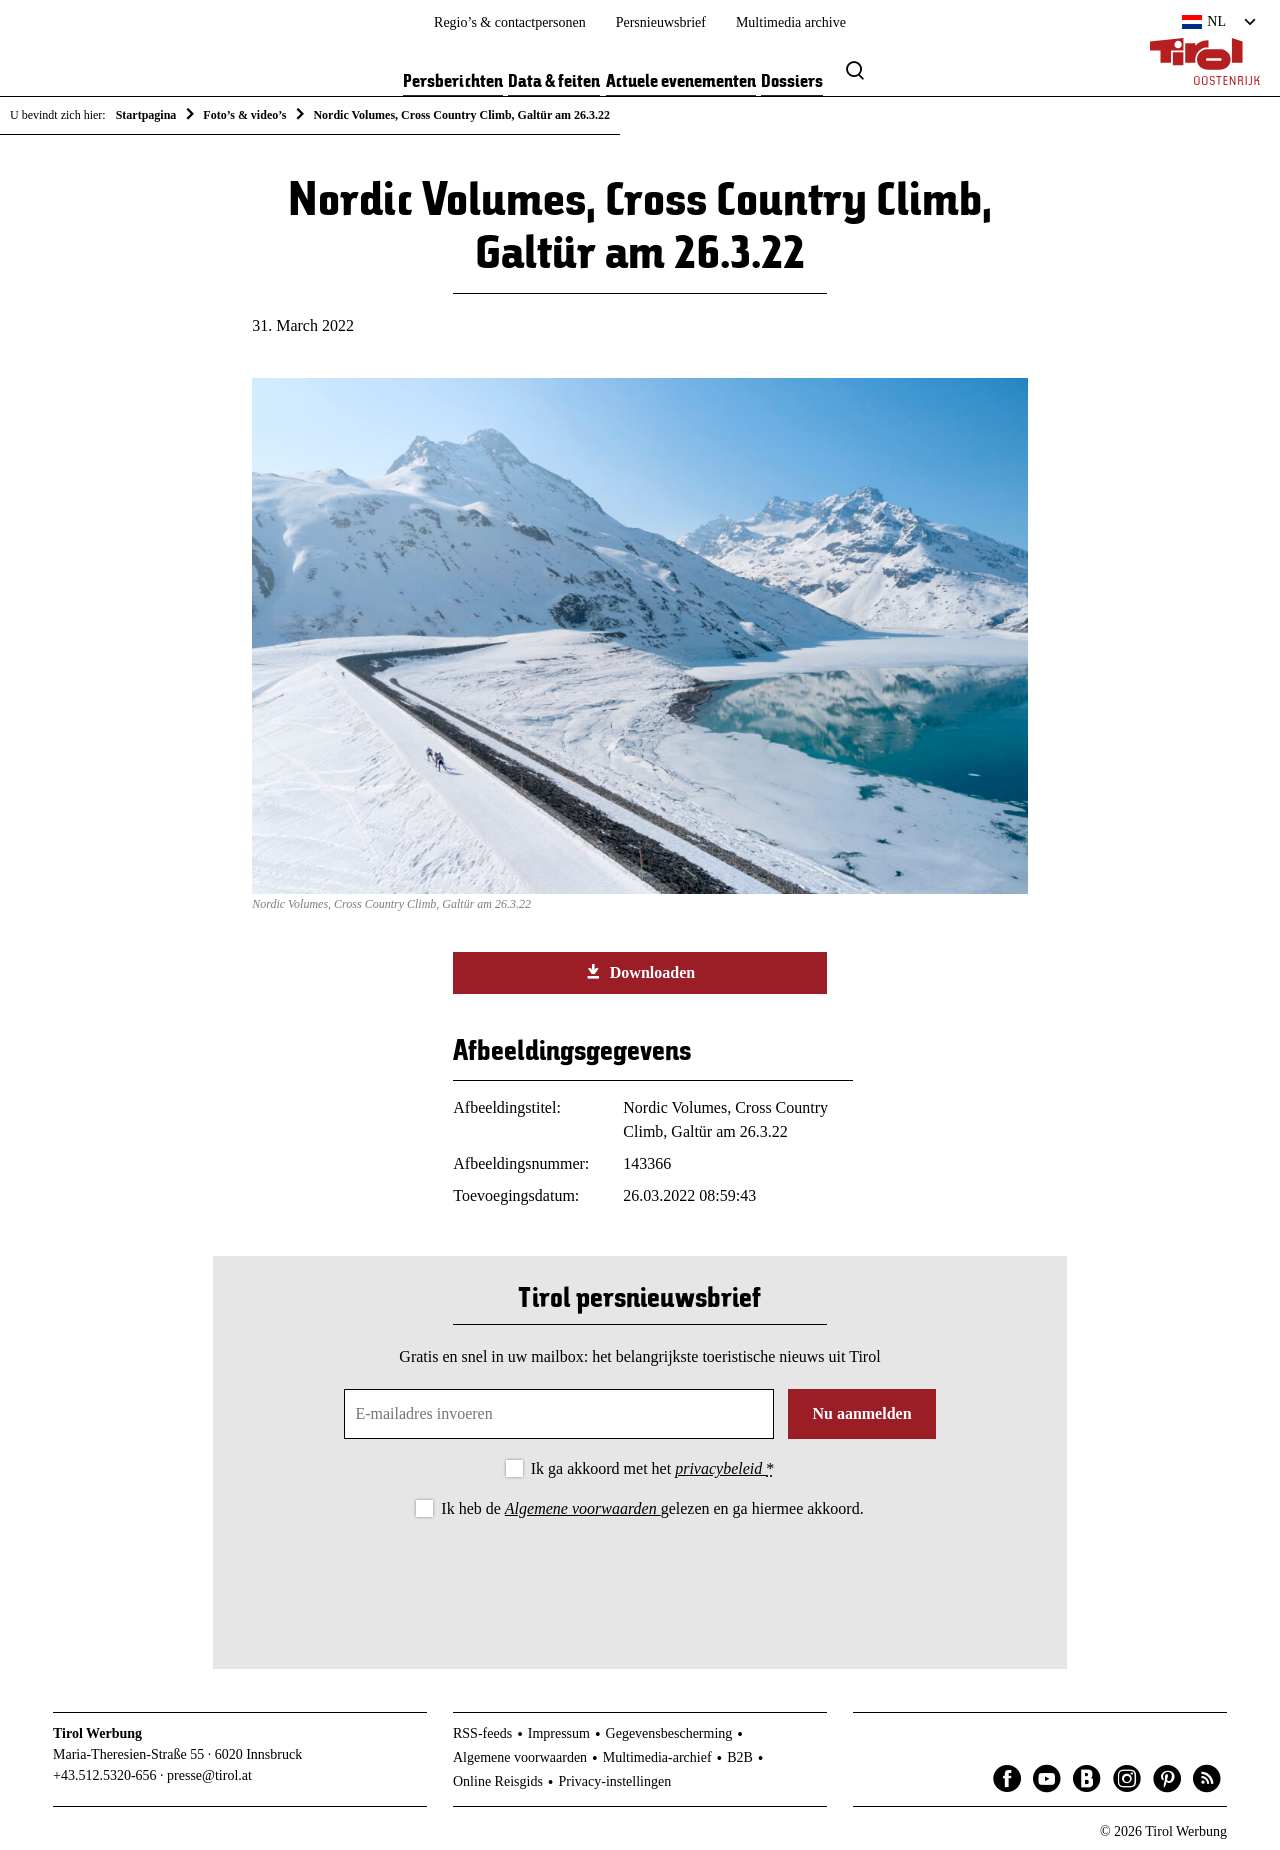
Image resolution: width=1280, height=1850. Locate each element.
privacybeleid (720, 1468)
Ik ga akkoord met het (652, 1468)
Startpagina (146, 115)
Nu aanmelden (861, 1413)
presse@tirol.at (209, 1775)
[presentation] (640, 1577)
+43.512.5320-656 (105, 1775)
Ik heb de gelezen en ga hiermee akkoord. (652, 1508)
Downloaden (640, 972)
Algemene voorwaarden (583, 1508)
